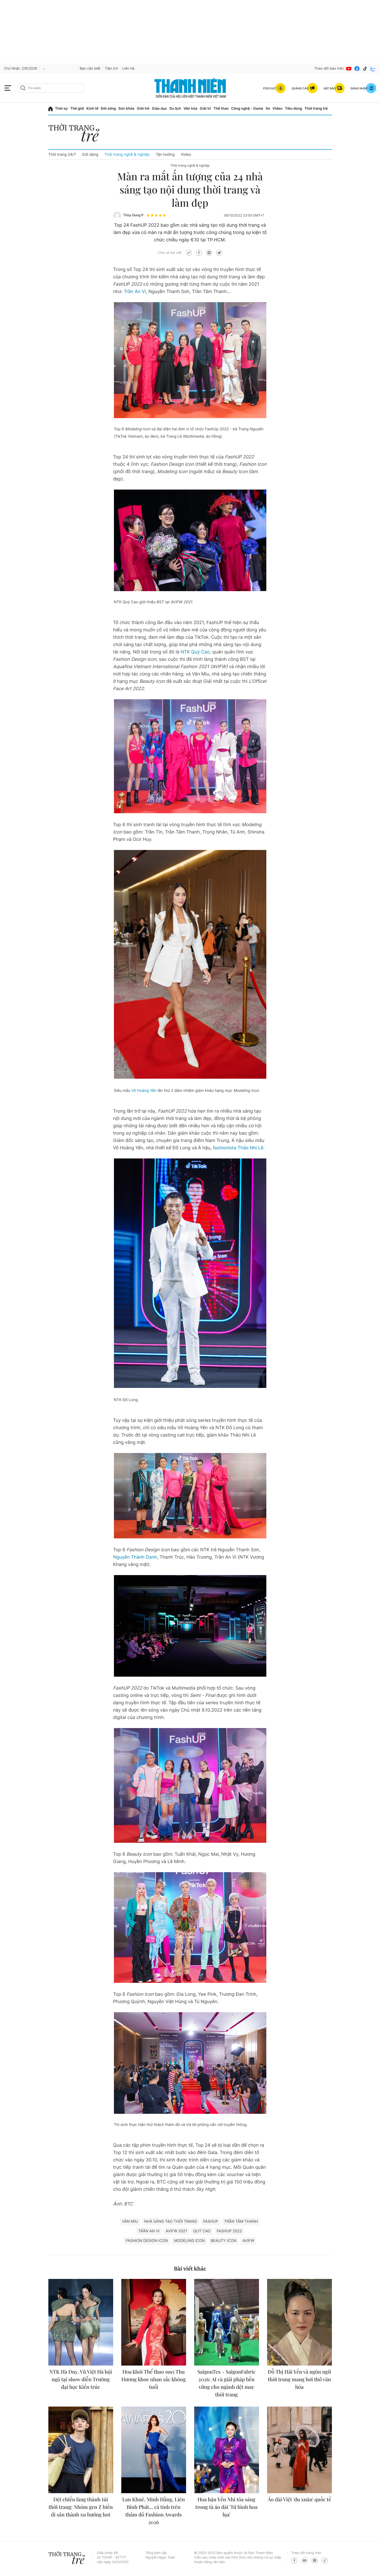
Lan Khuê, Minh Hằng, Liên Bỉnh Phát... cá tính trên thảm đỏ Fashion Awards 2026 (153, 2511)
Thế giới (77, 108)
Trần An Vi (135, 291)
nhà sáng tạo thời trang (170, 2221)
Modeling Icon (189, 2240)
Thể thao (221, 108)
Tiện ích (111, 68)
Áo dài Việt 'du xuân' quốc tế (299, 2499)
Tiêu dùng (293, 108)
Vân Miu (130, 2221)
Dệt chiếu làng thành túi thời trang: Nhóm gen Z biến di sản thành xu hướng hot (81, 2507)
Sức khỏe (126, 108)
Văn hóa (190, 108)
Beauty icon (223, 2240)
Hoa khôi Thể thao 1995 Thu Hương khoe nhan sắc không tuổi (153, 2379)
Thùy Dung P (133, 215)
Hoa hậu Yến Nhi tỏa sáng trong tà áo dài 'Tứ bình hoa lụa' (226, 2507)
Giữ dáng (90, 154)
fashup (210, 2221)
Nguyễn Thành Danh (135, 1557)
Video (277, 108)
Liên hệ (128, 68)
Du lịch (175, 108)
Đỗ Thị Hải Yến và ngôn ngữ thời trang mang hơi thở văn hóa (299, 2379)
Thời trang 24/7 (62, 154)
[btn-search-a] (23, 88)
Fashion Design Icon (147, 2240)
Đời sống (108, 108)
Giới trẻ (143, 108)
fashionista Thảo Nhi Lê (238, 1148)
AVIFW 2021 (176, 2231)
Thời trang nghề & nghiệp (127, 154)
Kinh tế (92, 108)
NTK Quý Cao (195, 652)
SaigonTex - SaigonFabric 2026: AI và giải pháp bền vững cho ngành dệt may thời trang (226, 2383)
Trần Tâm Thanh (241, 2221)
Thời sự (61, 108)
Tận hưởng (165, 154)
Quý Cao (202, 2231)
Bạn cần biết (90, 68)
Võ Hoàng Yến (144, 1090)
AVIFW (248, 2240)
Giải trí (205, 108)
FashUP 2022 (229, 2231)
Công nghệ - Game (247, 108)
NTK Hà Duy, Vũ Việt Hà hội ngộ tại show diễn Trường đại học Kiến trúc (80, 2379)
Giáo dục (159, 108)
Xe (268, 108)
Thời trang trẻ (316, 108)
